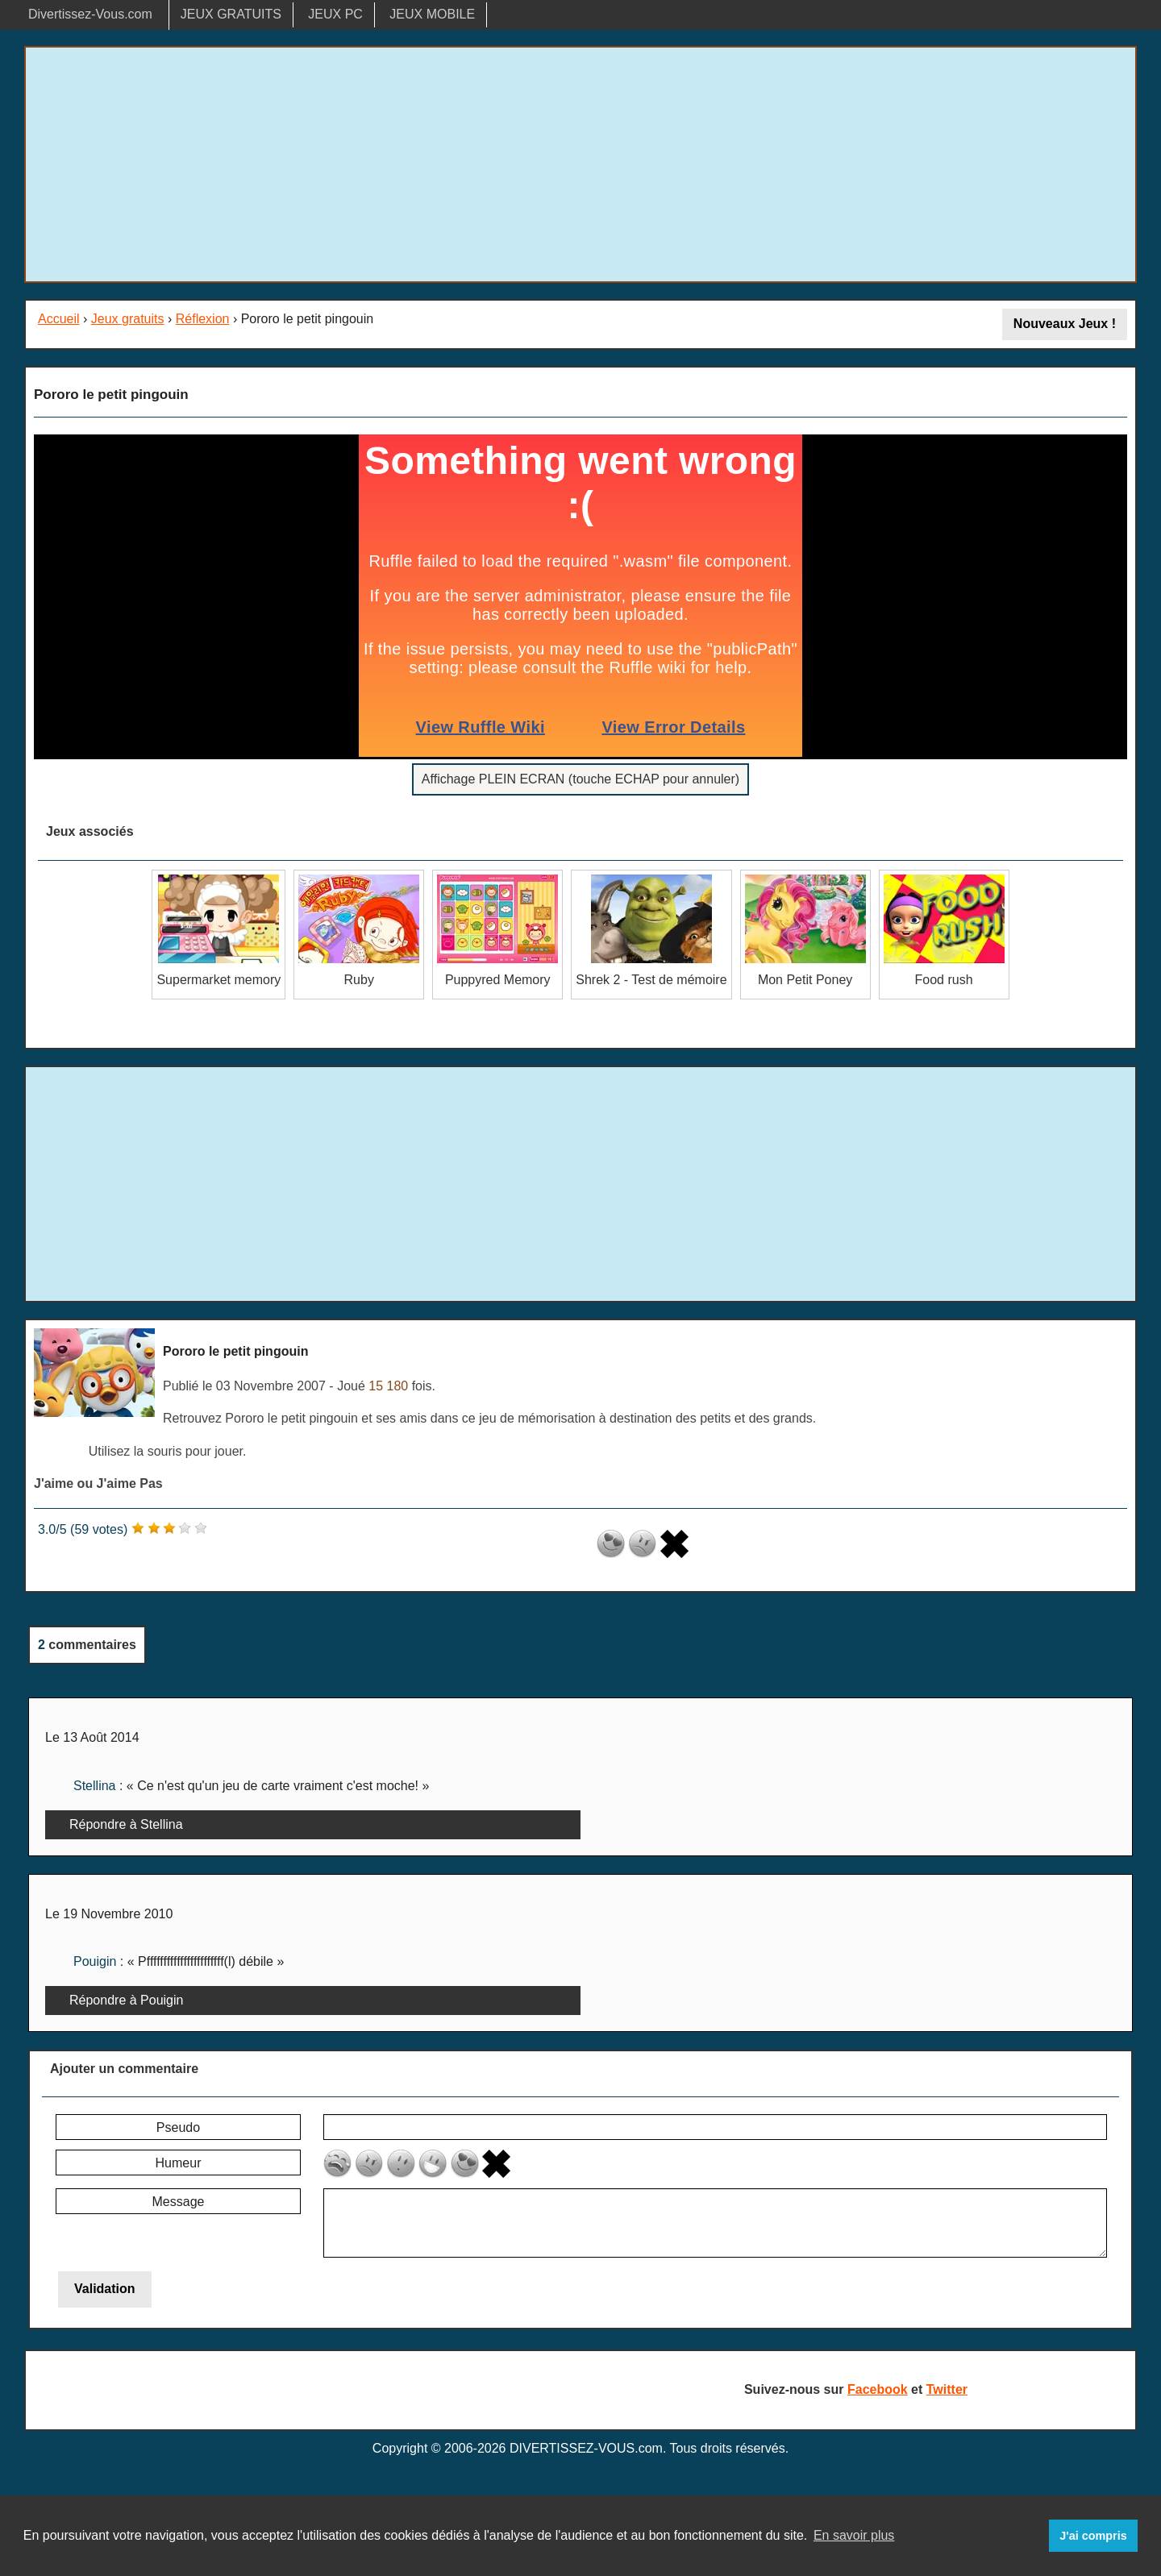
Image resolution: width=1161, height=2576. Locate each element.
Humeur (179, 2163)
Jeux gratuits (127, 319)
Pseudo (178, 2127)
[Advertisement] (580, 164)
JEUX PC (335, 14)
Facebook (877, 2389)
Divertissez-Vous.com (90, 14)
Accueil (59, 319)
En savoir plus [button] (854, 2535)
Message (178, 2201)
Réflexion (203, 319)
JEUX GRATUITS (231, 14)
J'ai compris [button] (1092, 2535)
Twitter (947, 2389)
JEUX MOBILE (432, 14)
